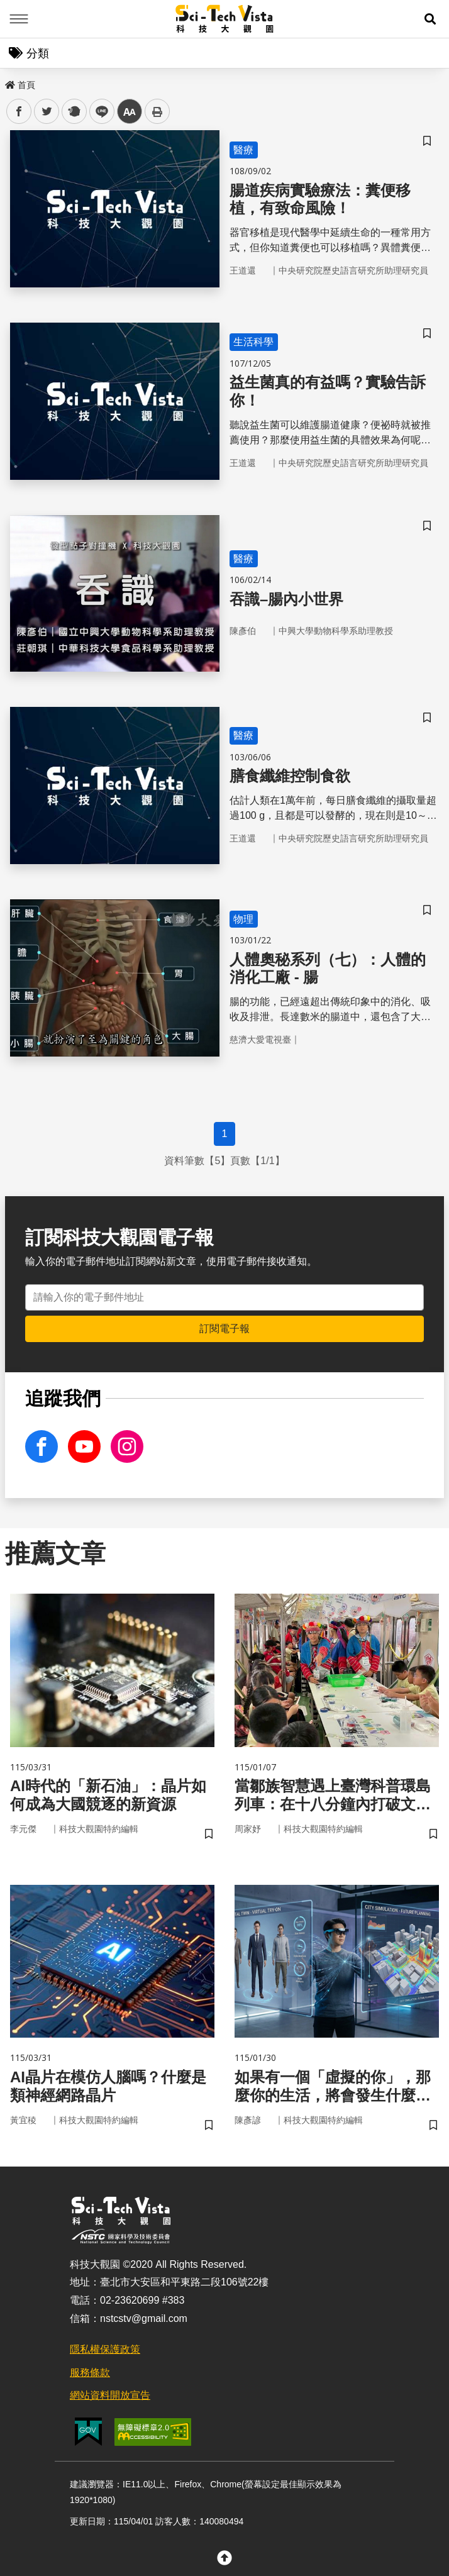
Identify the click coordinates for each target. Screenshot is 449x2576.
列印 (157, 111)
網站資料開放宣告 (110, 2395)
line (98, 111)
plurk (73, 111)
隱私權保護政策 (105, 2349)
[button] (430, 19)
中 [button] (130, 111)
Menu (19, 19)
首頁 (20, 85)
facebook (19, 111)
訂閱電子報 (224, 1328)
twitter (47, 111)
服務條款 (90, 2372)
